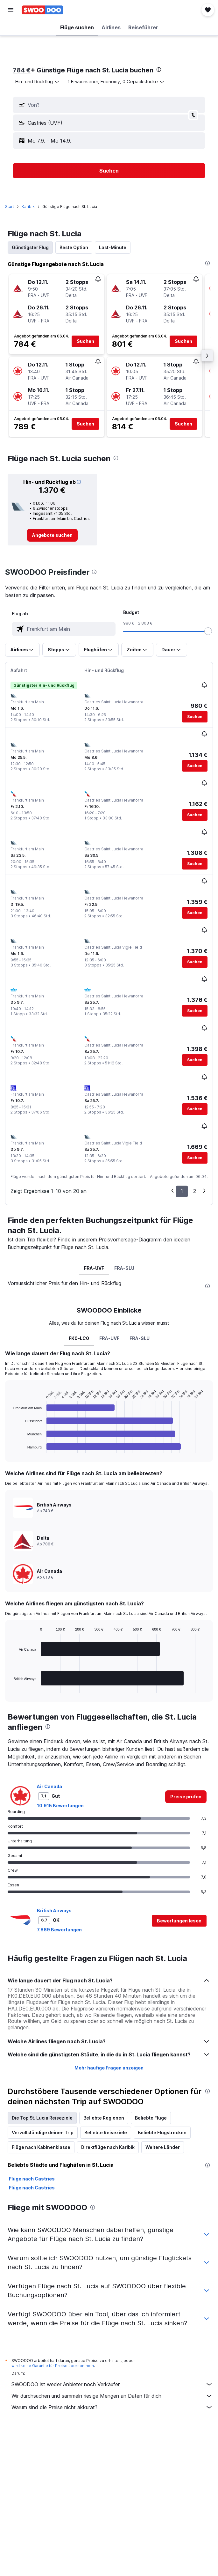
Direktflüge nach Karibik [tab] (108, 2147)
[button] (11, 10)
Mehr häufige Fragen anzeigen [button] (109, 2067)
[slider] (208, 631)
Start (9, 206)
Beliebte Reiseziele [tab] (105, 2132)
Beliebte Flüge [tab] (151, 2118)
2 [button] (194, 1191)
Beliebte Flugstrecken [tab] (162, 2132)
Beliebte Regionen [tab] (103, 2118)
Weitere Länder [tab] (162, 2147)
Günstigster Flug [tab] (30, 247)
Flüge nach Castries (32, 2178)
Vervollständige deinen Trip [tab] (43, 2132)
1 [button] (182, 1191)
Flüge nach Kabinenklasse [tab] (41, 2147)
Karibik (28, 206)
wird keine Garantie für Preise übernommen (52, 2365)
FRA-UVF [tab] (94, 1268)
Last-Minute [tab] (112, 247)
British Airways (54, 1910)
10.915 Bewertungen (60, 1805)
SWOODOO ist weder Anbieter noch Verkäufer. (112, 2384)
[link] (52, 535)
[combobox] (37, 81)
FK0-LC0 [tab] (79, 1338)
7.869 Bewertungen (59, 1929)
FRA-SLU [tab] (124, 1268)
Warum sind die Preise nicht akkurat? (112, 2407)
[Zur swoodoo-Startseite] (42, 9)
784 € (22, 70)
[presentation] (159, 69)
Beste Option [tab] (74, 247)
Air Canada (49, 1786)
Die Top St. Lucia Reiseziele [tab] (42, 2118)
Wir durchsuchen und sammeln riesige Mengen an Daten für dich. (112, 2396)
